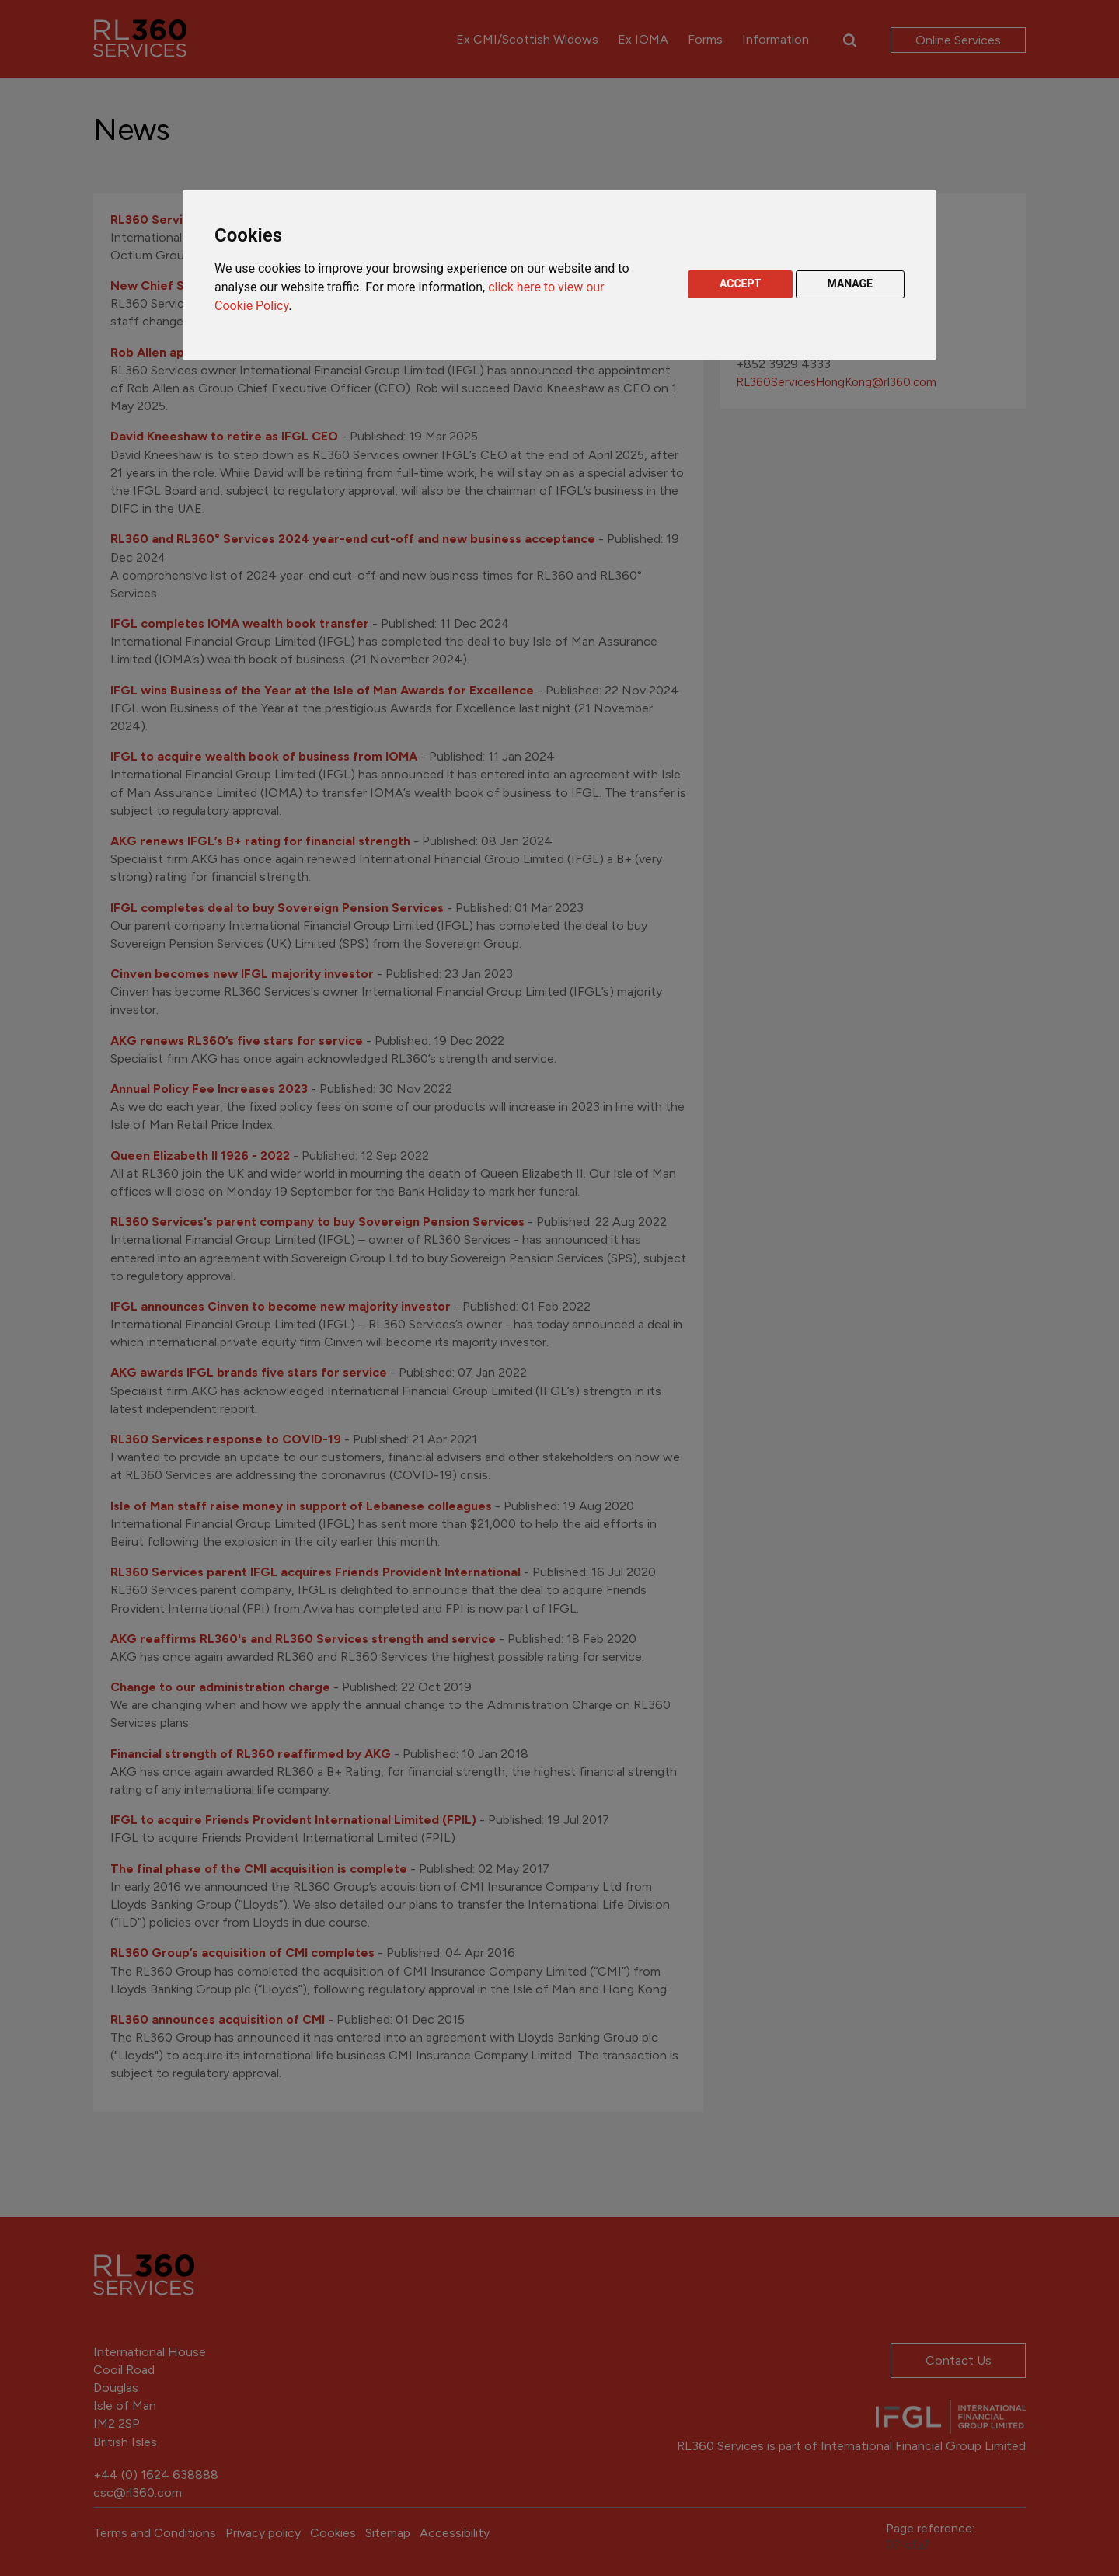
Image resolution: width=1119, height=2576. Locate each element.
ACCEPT (740, 283)
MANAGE (850, 283)
